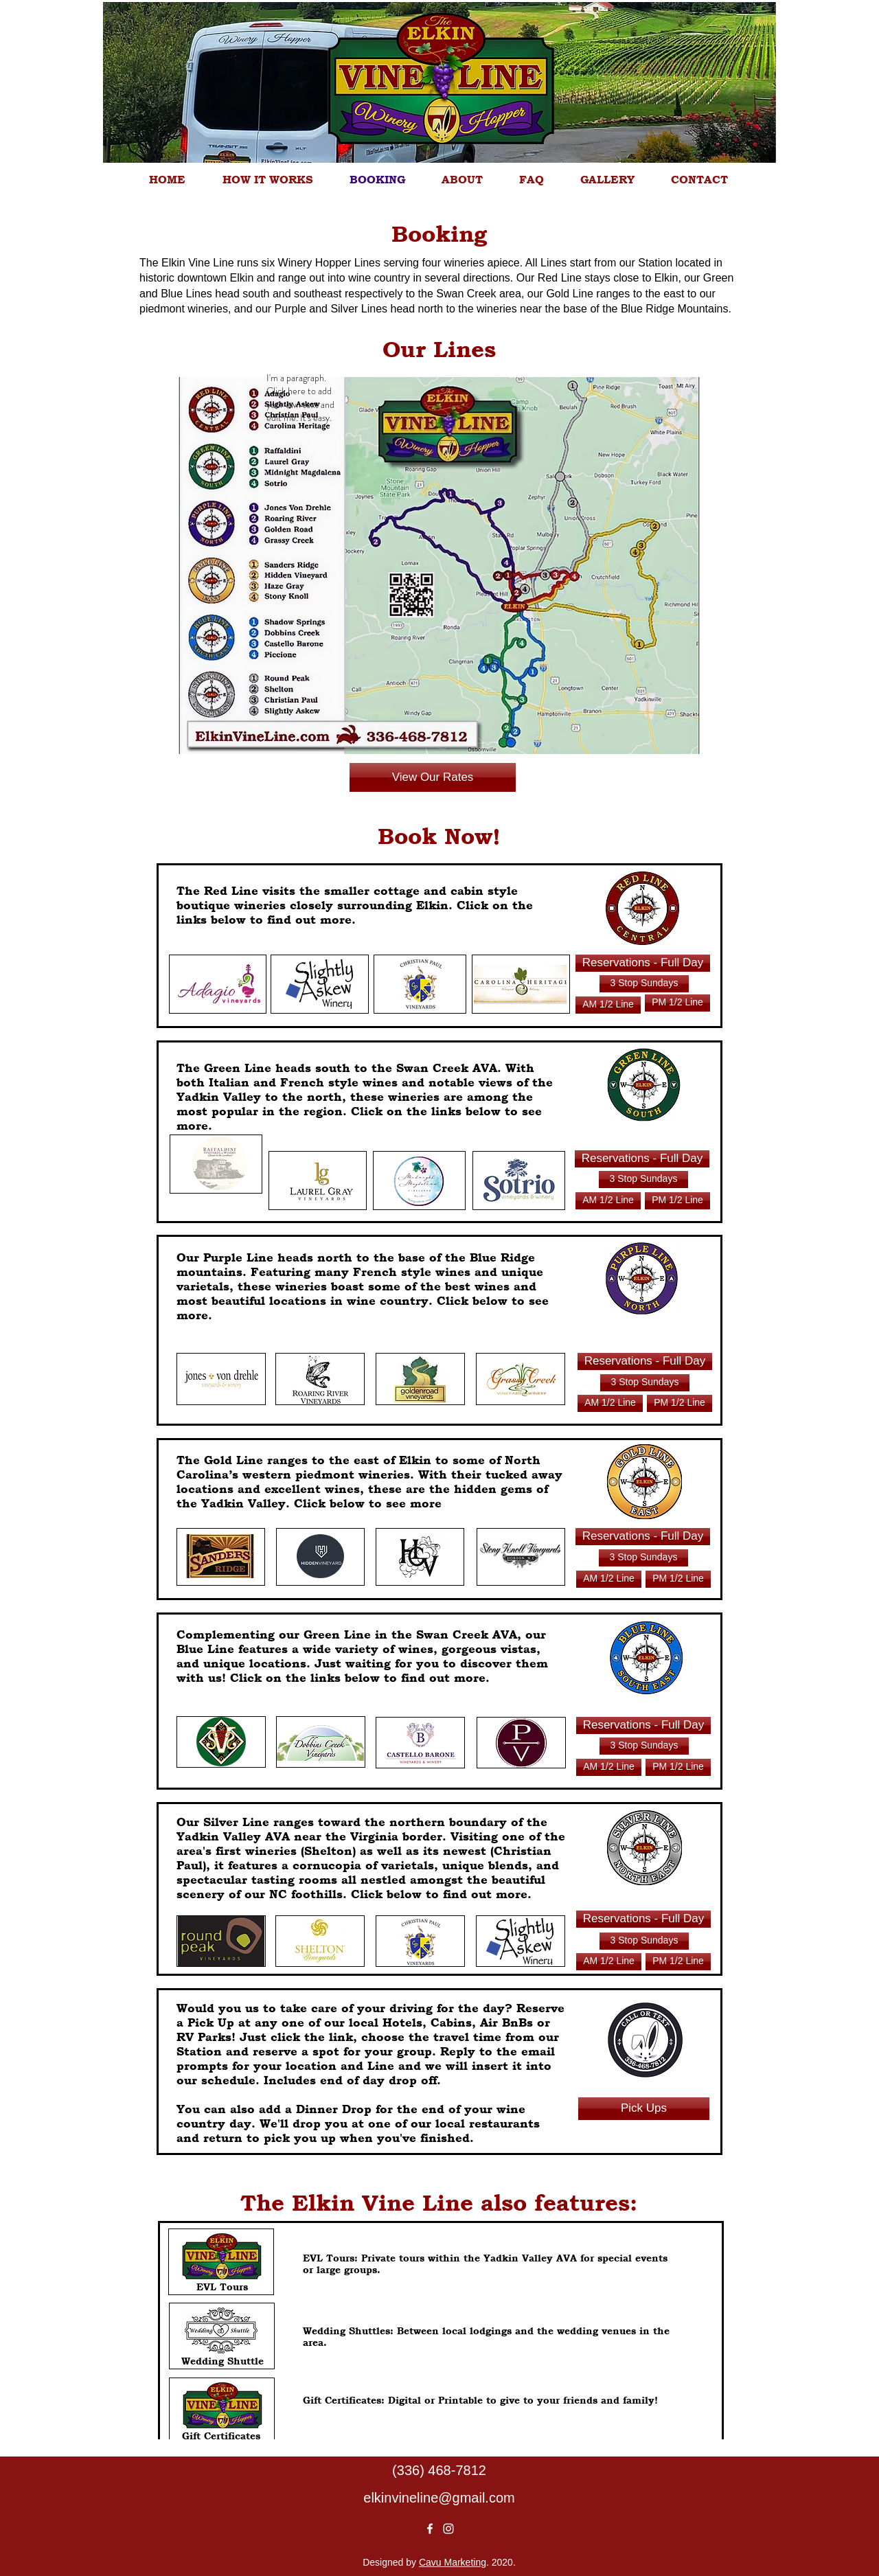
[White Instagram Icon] (448, 2528)
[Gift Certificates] (221, 2436)
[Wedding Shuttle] (222, 2361)
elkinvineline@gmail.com (438, 2497)
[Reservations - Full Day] (642, 963)
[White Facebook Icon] (430, 2528)
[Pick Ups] (643, 2108)
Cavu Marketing (452, 2562)
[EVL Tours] (222, 2287)
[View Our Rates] (433, 777)
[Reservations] (608, 1005)
